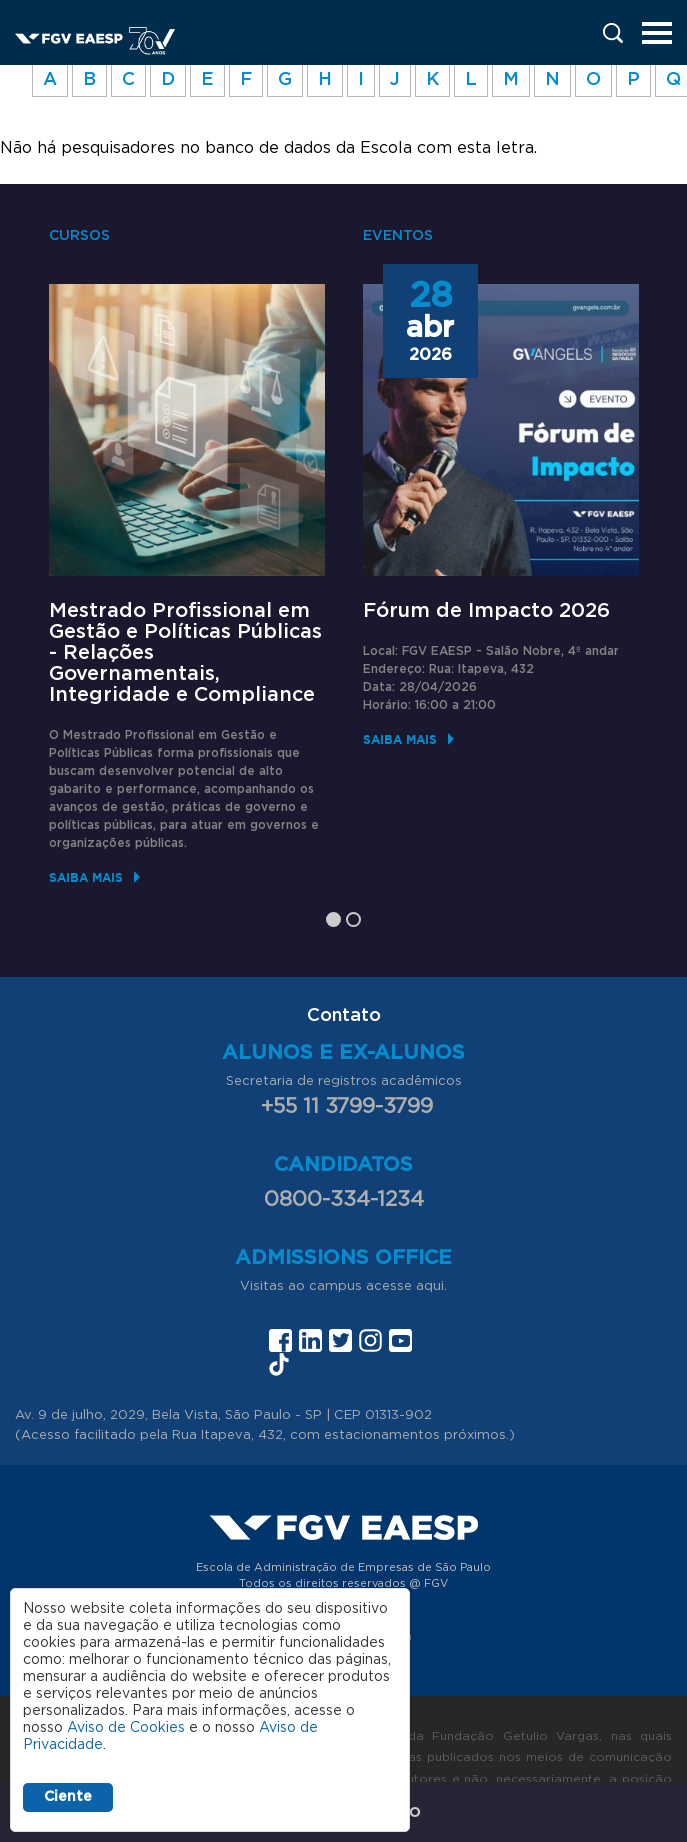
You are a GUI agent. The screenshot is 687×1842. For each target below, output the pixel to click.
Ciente (68, 1797)
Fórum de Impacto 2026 (486, 611)
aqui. (431, 1286)
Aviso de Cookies (126, 1728)
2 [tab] (353, 919)
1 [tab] (333, 919)
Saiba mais (86, 877)
